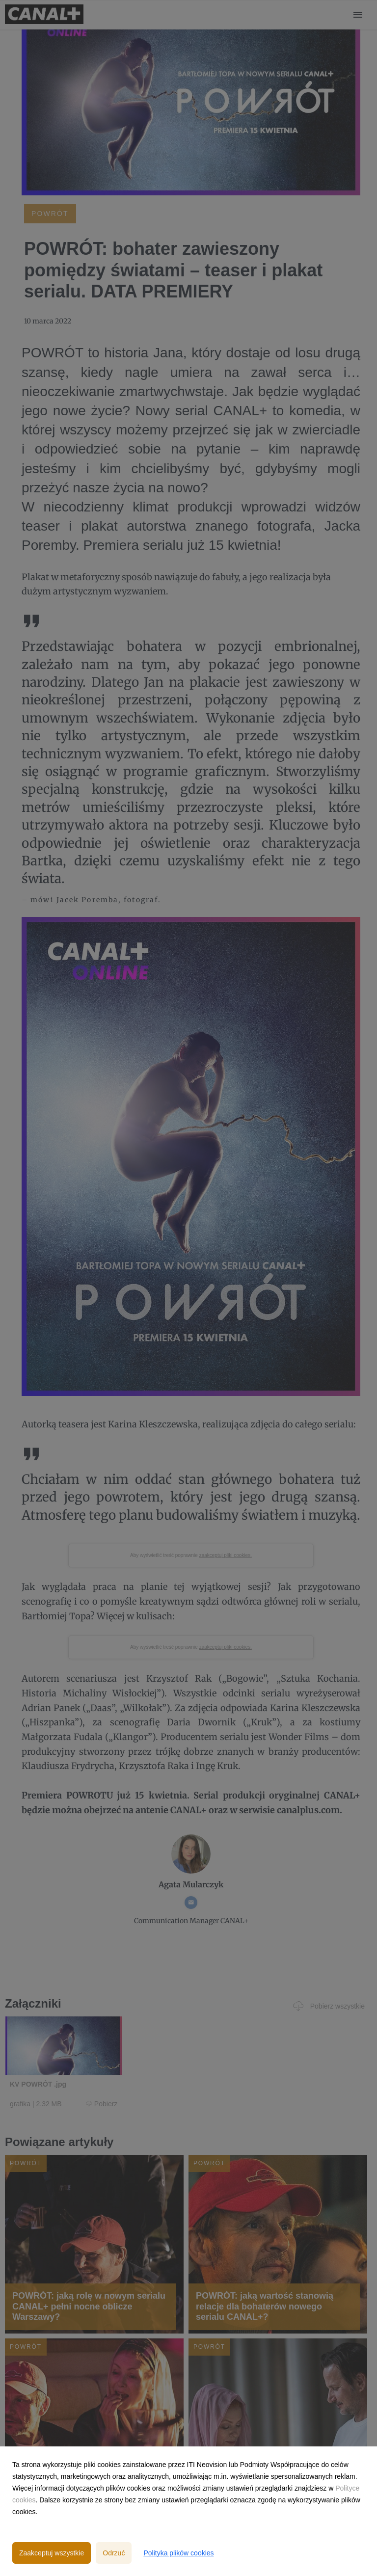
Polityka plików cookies (178, 2553)
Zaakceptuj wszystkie (51, 2553)
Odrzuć (114, 2553)
